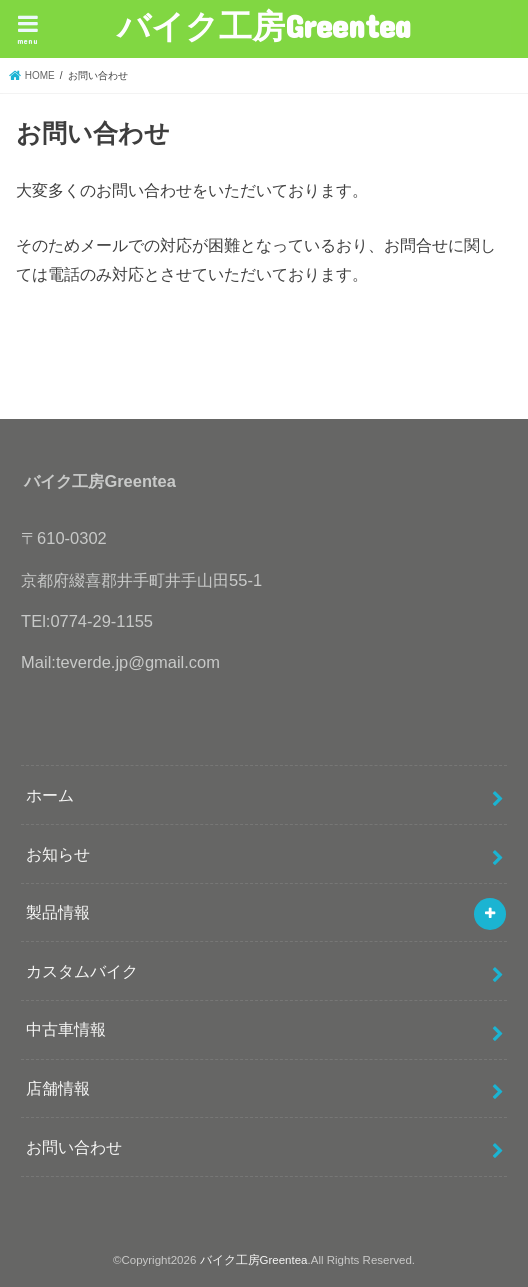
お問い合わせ (74, 1147)
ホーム (50, 795)
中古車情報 (66, 1029)
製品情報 (58, 912)
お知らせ (58, 854)
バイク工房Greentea (264, 25)
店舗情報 (58, 1088)
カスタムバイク (82, 971)
